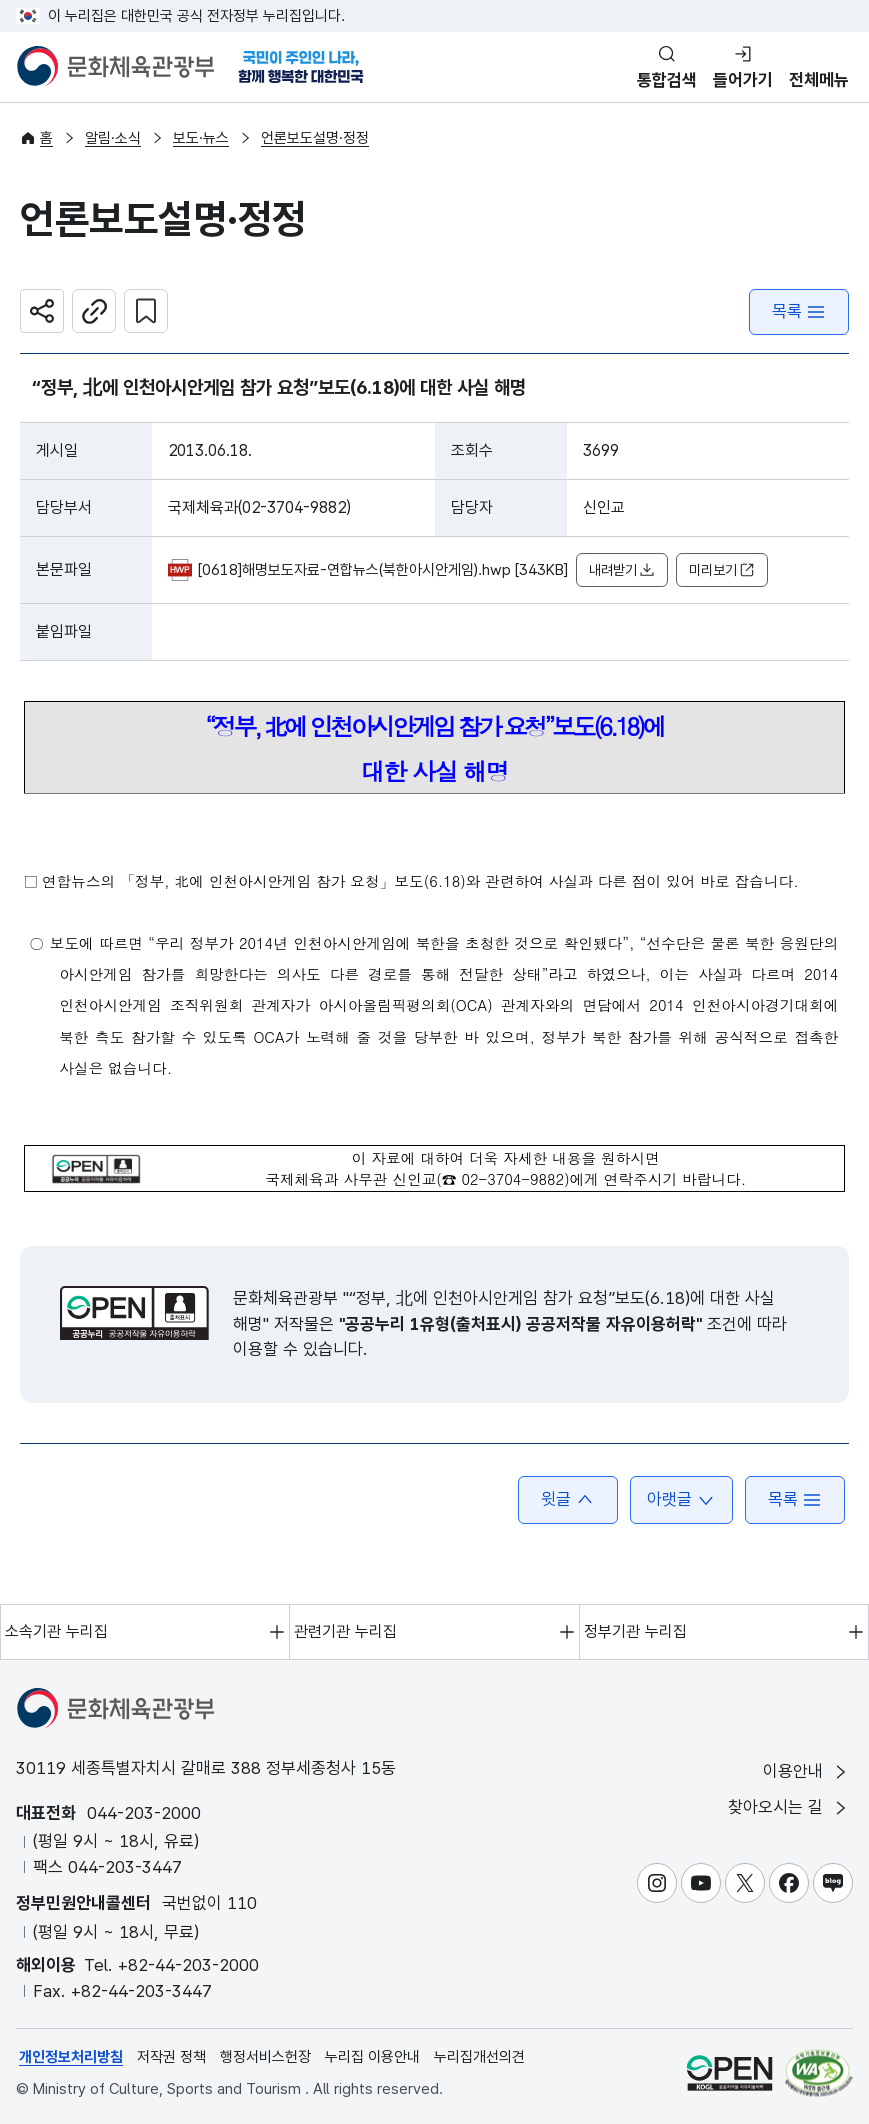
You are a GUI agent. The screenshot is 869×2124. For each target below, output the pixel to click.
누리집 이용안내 (372, 2057)
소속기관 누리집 (56, 1631)
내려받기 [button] (622, 570)
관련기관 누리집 (345, 1631)
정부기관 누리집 (635, 1631)
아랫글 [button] (681, 1499)
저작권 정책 (171, 2057)
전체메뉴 (819, 80)
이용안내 (806, 1771)
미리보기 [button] (722, 570)
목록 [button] (795, 1499)
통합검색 (667, 80)
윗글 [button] (568, 1499)
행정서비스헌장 (265, 2057)
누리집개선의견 (479, 2057)
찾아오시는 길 (789, 1807)
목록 (799, 311)
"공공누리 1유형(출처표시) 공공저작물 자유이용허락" (520, 1324)
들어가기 (743, 80)
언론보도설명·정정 (315, 138)
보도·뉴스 (201, 138)
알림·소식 (113, 138)
